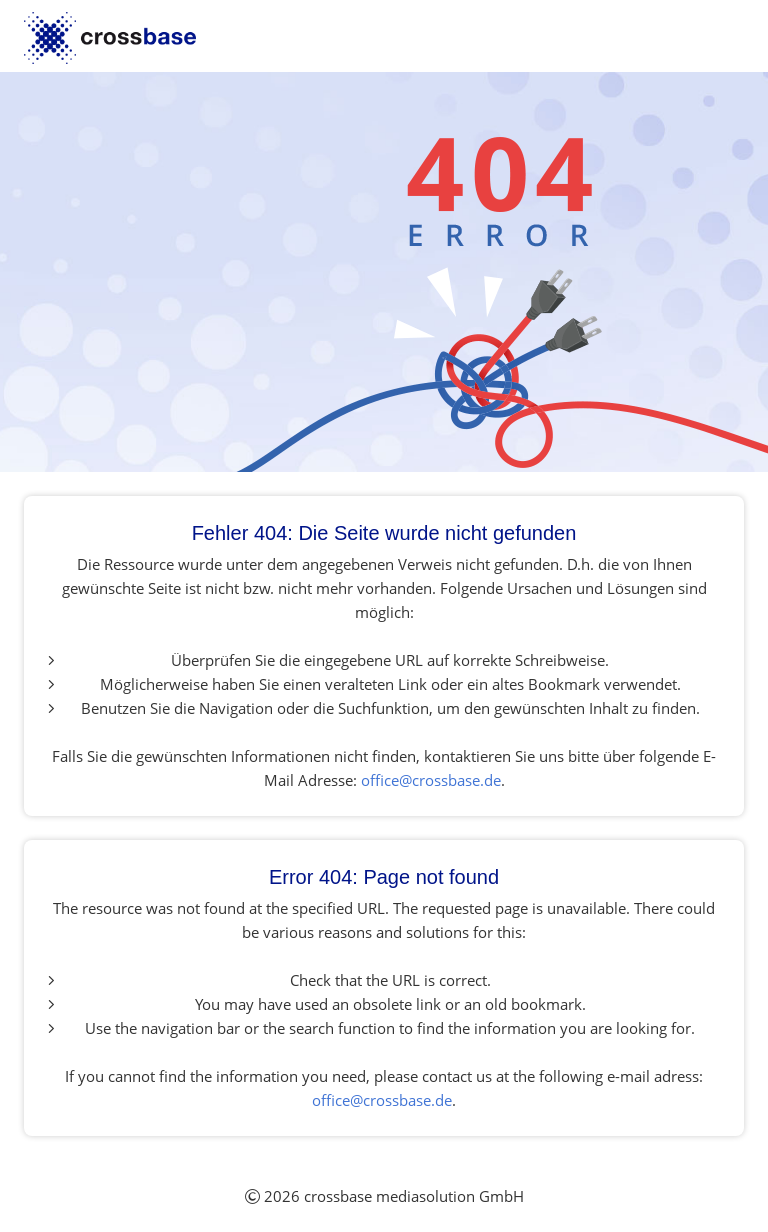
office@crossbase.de (431, 780)
